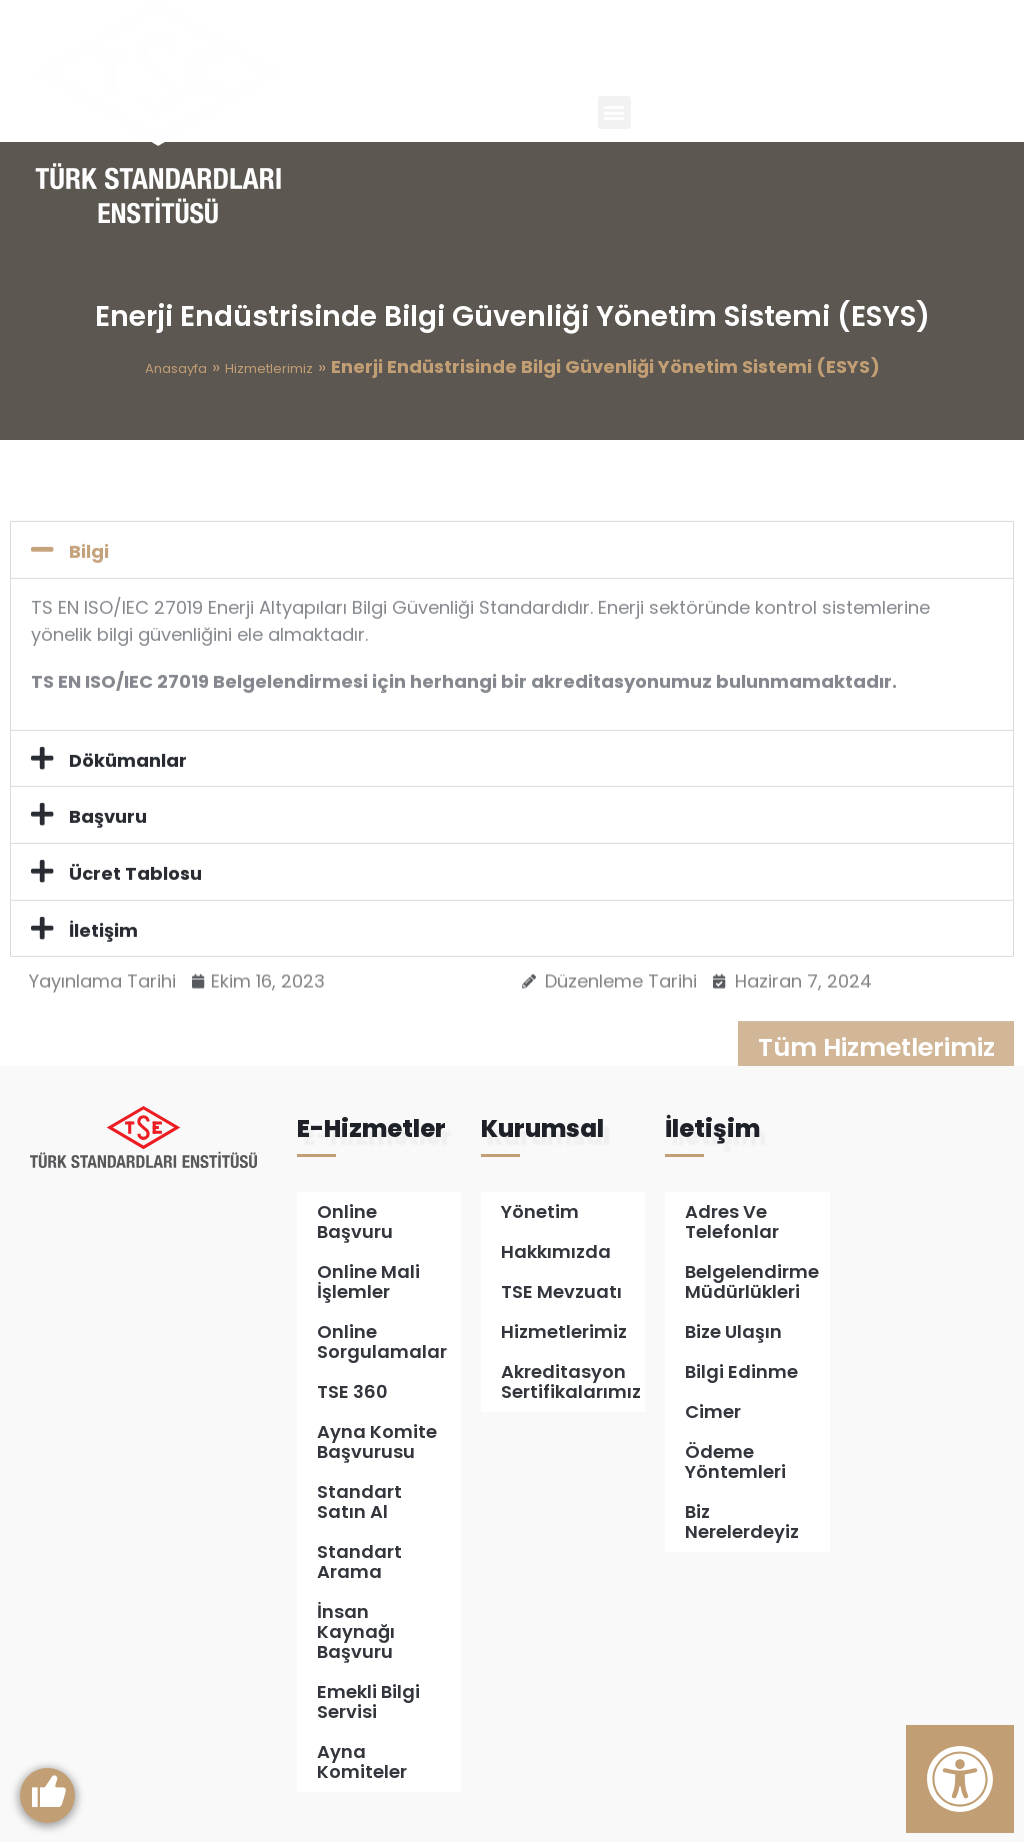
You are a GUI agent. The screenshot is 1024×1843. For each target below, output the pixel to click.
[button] (614, 112)
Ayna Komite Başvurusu (377, 1442)
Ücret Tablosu (135, 952)
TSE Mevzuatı (561, 1292)
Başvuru (108, 895)
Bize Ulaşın (733, 1332)
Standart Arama (359, 1562)
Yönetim (540, 1212)
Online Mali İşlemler (368, 1282)
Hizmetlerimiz (269, 368)
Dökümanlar (128, 838)
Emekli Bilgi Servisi (368, 1702)
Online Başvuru (355, 1222)
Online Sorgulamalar (382, 1342)
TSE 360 (352, 1392)
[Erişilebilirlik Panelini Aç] (960, 1779)
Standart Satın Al (359, 1502)
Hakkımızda (556, 1252)
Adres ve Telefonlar (732, 1222)
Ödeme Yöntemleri (735, 1462)
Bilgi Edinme (741, 1372)
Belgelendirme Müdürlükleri (752, 1282)
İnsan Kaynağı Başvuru (356, 1632)
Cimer (713, 1412)
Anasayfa (176, 368)
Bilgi (89, 630)
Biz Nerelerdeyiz (742, 1522)
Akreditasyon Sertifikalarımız (571, 1382)
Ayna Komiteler (362, 1762)
